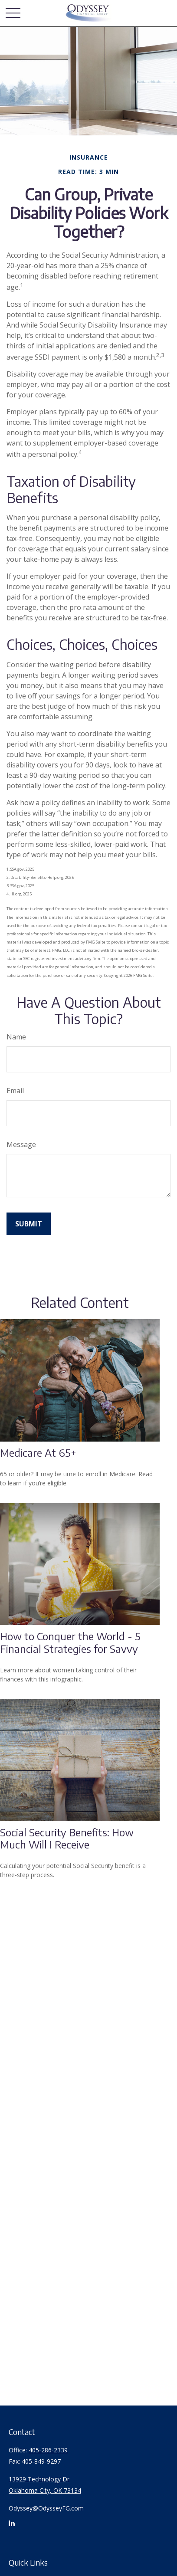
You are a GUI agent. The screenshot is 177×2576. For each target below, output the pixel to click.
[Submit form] (29, 1224)
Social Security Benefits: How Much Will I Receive (67, 1838)
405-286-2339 (48, 2450)
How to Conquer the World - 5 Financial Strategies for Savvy (70, 1642)
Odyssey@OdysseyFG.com (46, 2508)
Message (21, 1144)
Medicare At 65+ (38, 1452)
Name (16, 1037)
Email (15, 1090)
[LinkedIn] (12, 2526)
